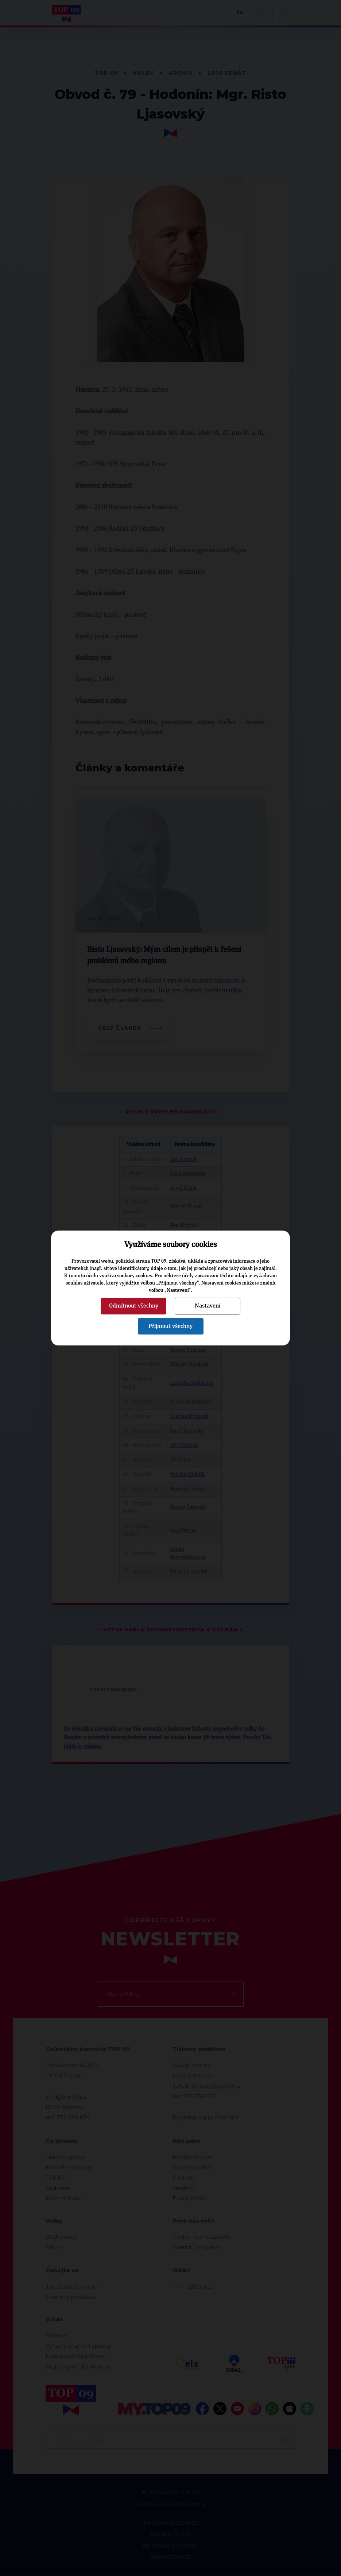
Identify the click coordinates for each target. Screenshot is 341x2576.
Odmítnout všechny (133, 1306)
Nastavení (207, 1306)
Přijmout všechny (170, 1326)
